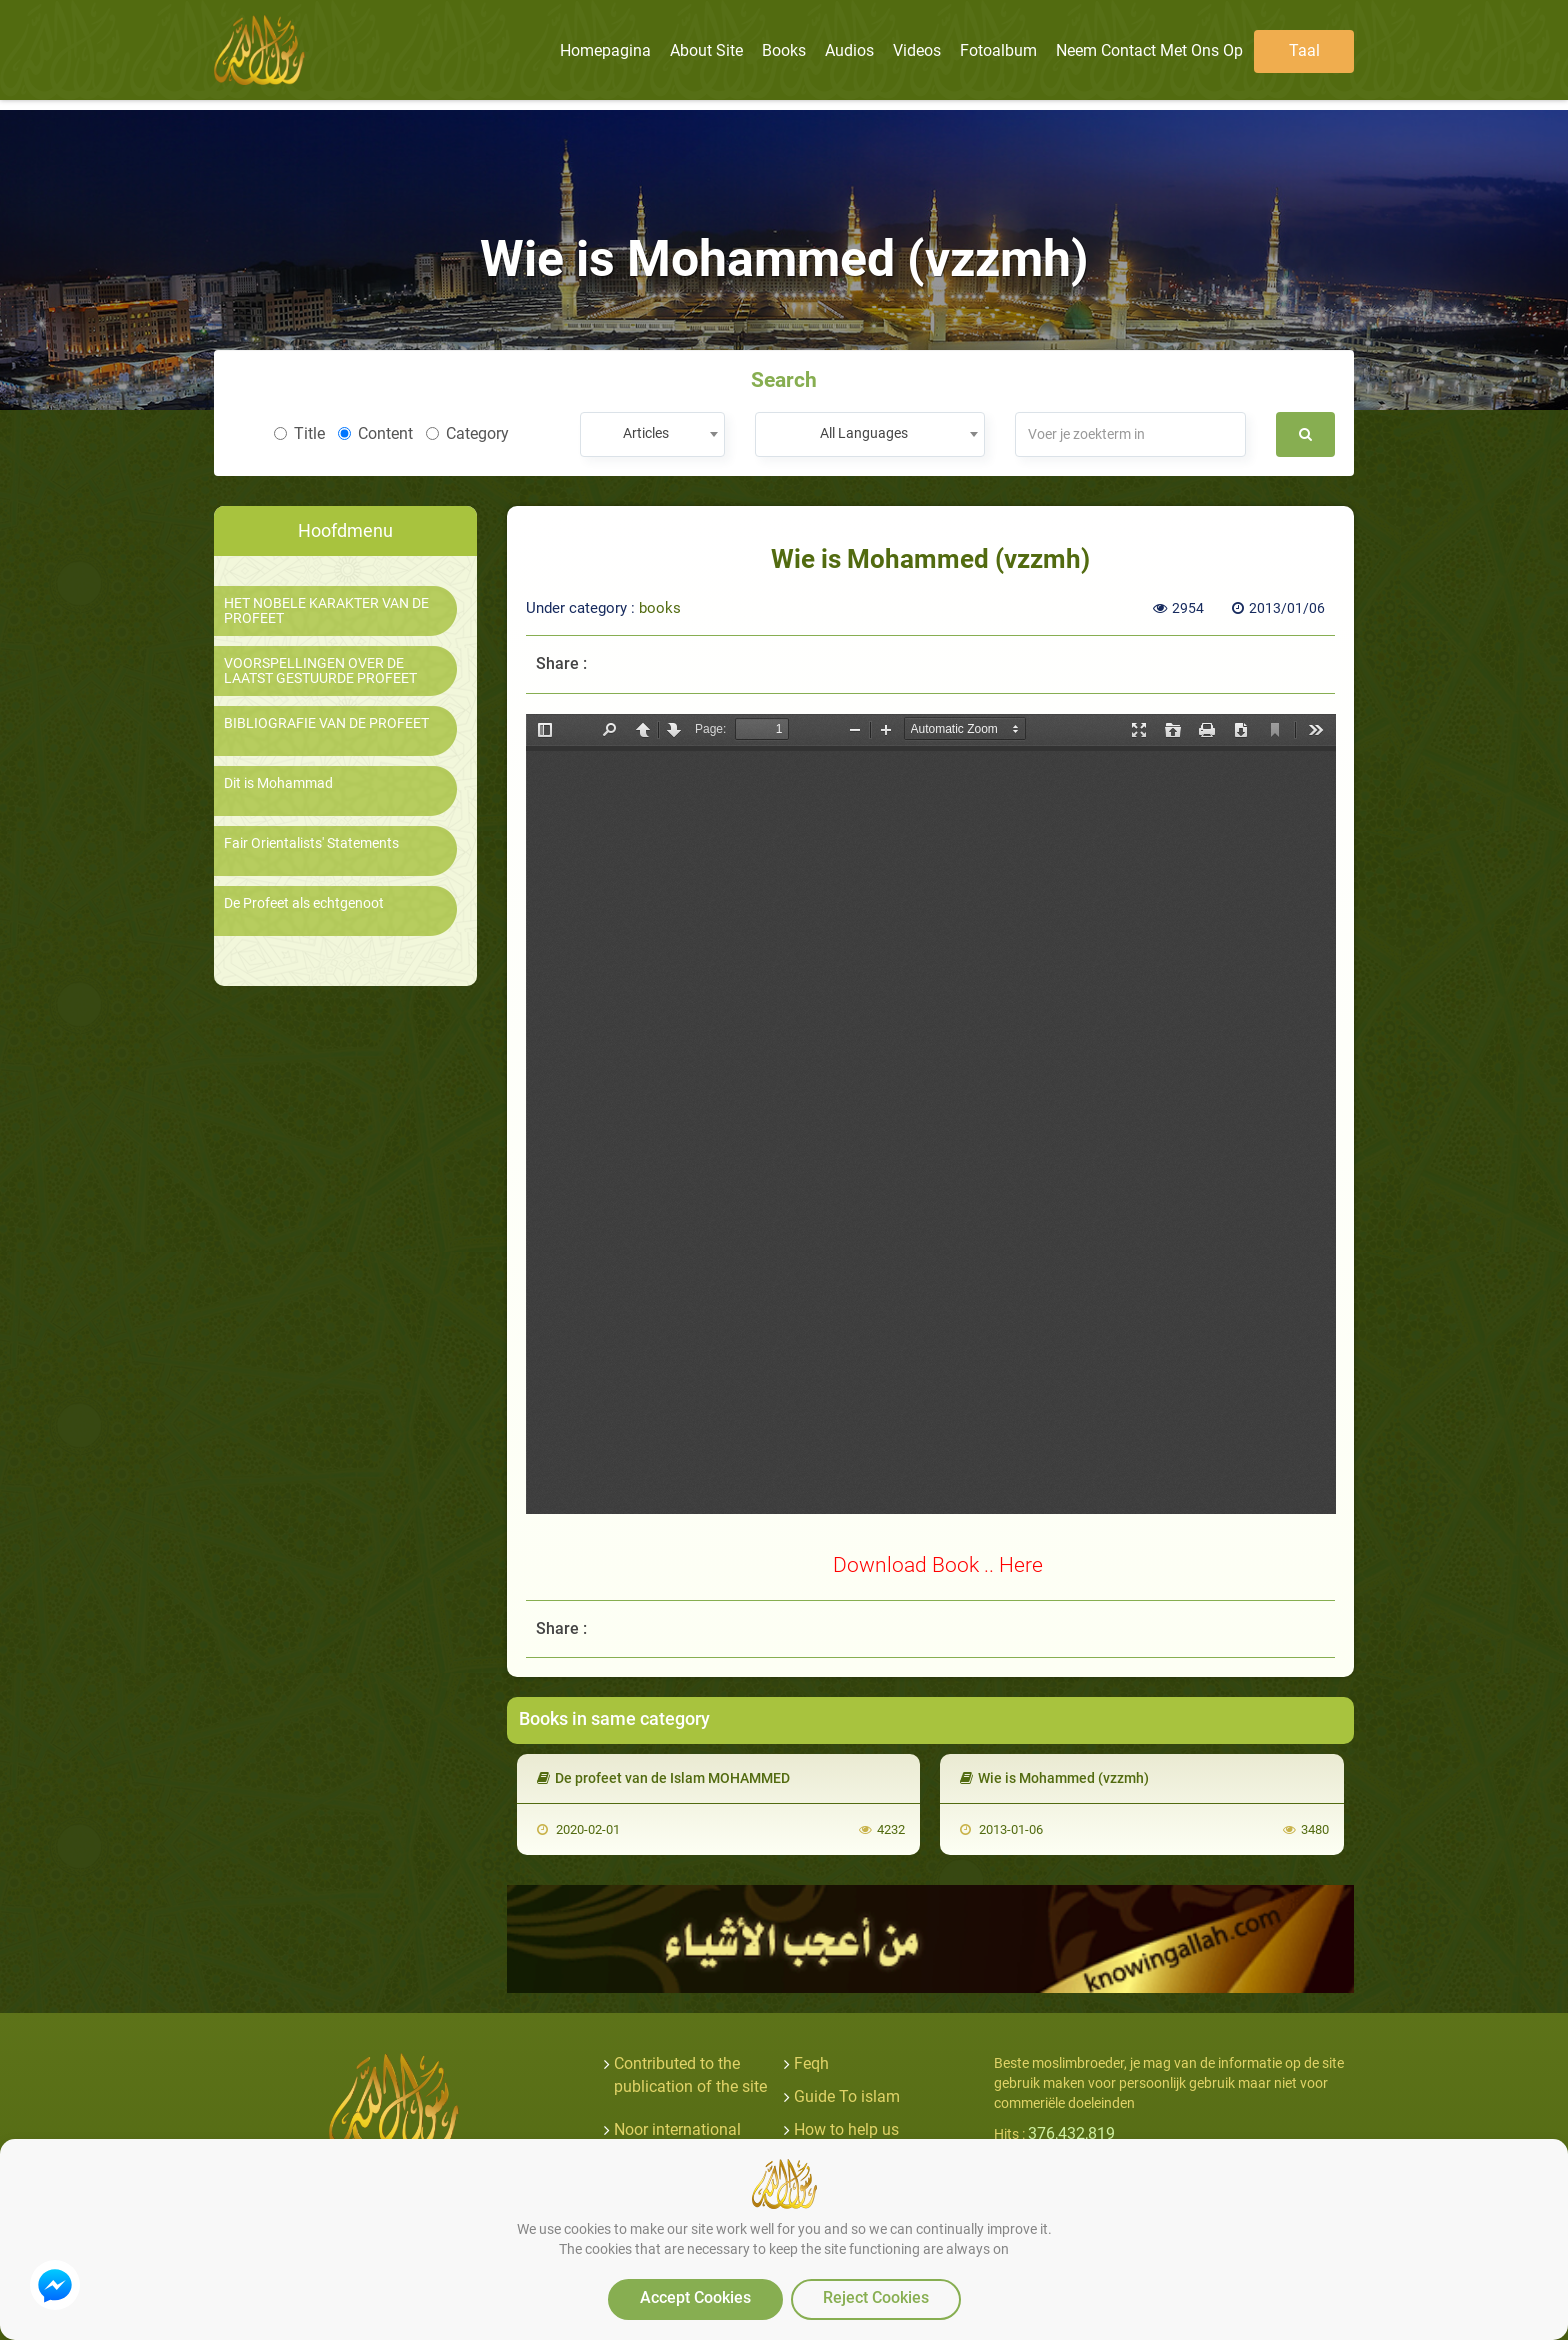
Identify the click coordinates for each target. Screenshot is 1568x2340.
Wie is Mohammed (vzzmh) (1054, 1778)
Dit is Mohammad (278, 783)
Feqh (811, 2063)
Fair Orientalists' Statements (311, 843)
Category (467, 433)
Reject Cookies (876, 2297)
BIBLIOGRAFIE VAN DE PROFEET (326, 723)
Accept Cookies (695, 2297)
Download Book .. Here (938, 1564)
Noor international (677, 2129)
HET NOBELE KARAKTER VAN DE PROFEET (326, 611)
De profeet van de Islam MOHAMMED (663, 1778)
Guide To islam (847, 2096)
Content (375, 433)
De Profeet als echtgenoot (304, 903)
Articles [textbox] (646, 433)
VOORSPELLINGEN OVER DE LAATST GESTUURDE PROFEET (320, 671)
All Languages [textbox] (864, 433)
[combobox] (652, 434)
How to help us (846, 2129)
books (660, 608)
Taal (1304, 50)
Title (299, 433)
